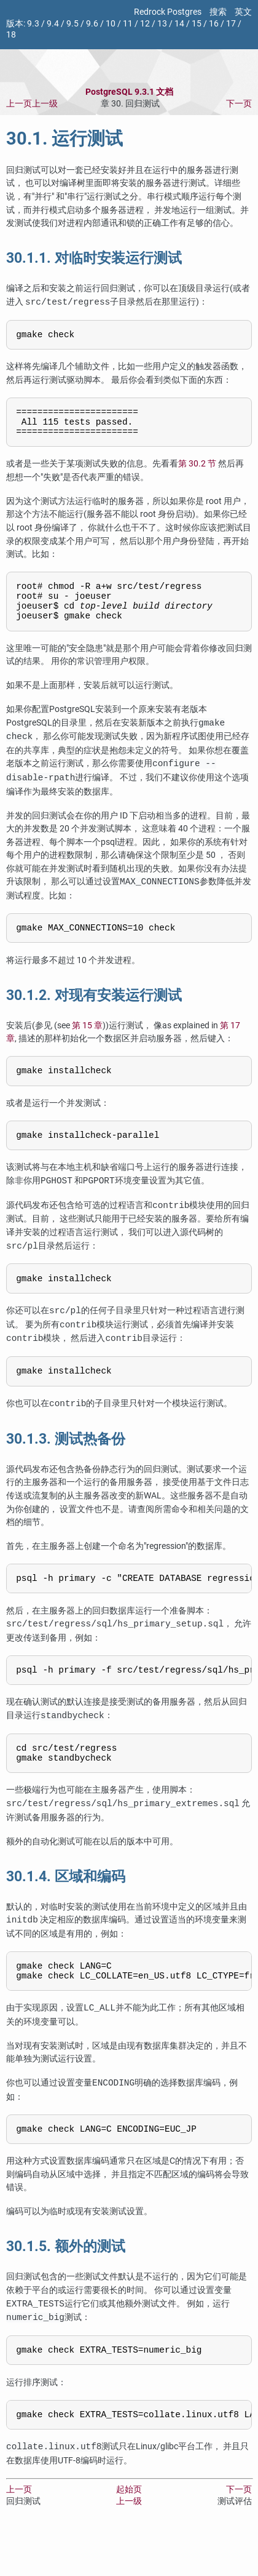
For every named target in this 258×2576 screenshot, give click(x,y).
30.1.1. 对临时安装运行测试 (94, 258)
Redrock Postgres (167, 12)
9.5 (72, 23)
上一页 (19, 103)
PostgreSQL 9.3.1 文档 (129, 92)
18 (11, 35)
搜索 (218, 12)
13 (162, 23)
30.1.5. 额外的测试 (65, 2287)
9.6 (92, 23)
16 (214, 23)
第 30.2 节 (197, 471)
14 (179, 23)
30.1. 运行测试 (64, 138)
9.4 (53, 23)
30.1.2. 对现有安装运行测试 (94, 1012)
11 (128, 23)
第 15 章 (87, 1043)
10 (110, 23)
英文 (243, 12)
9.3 (33, 23)
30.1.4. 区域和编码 (65, 1910)
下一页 (239, 103)
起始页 (129, 2534)
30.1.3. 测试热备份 (65, 1465)
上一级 (45, 103)
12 (145, 23)
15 (196, 23)
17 (231, 23)
